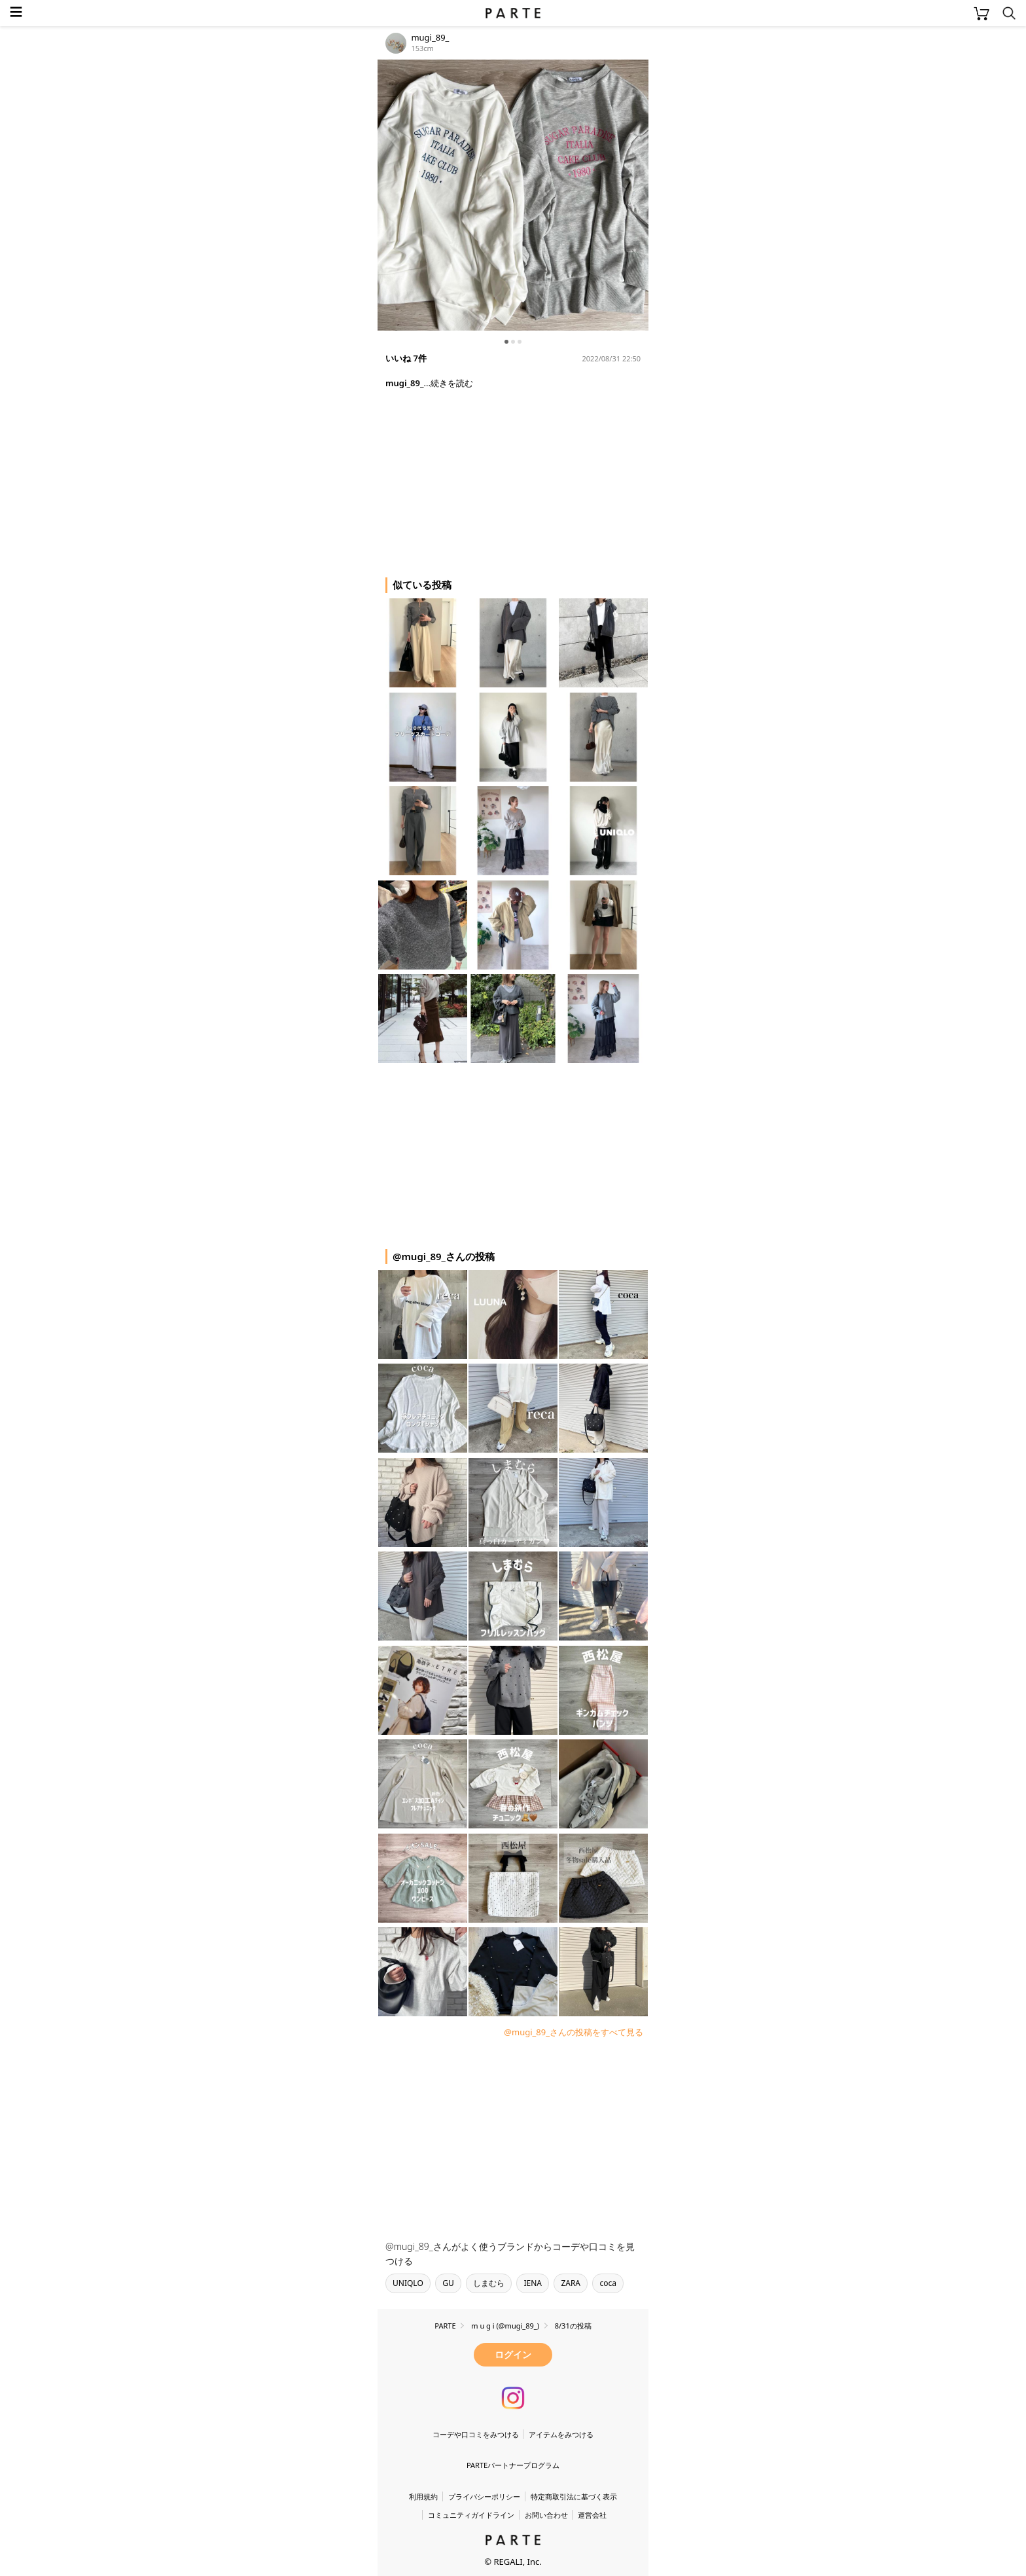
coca (607, 2283)
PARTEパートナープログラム (513, 2465)
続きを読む (452, 383)
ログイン (513, 2354)
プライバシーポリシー (484, 2496)
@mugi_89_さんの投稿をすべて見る (573, 2032)
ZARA (570, 2283)
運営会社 (592, 2515)
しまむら (488, 2283)
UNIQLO (408, 2283)
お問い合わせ (546, 2515)
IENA (532, 2283)
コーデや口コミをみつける (476, 2434)
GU (448, 2283)
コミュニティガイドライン (471, 2515)
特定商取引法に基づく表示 (574, 2496)
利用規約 (423, 2496)
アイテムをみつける (561, 2434)
